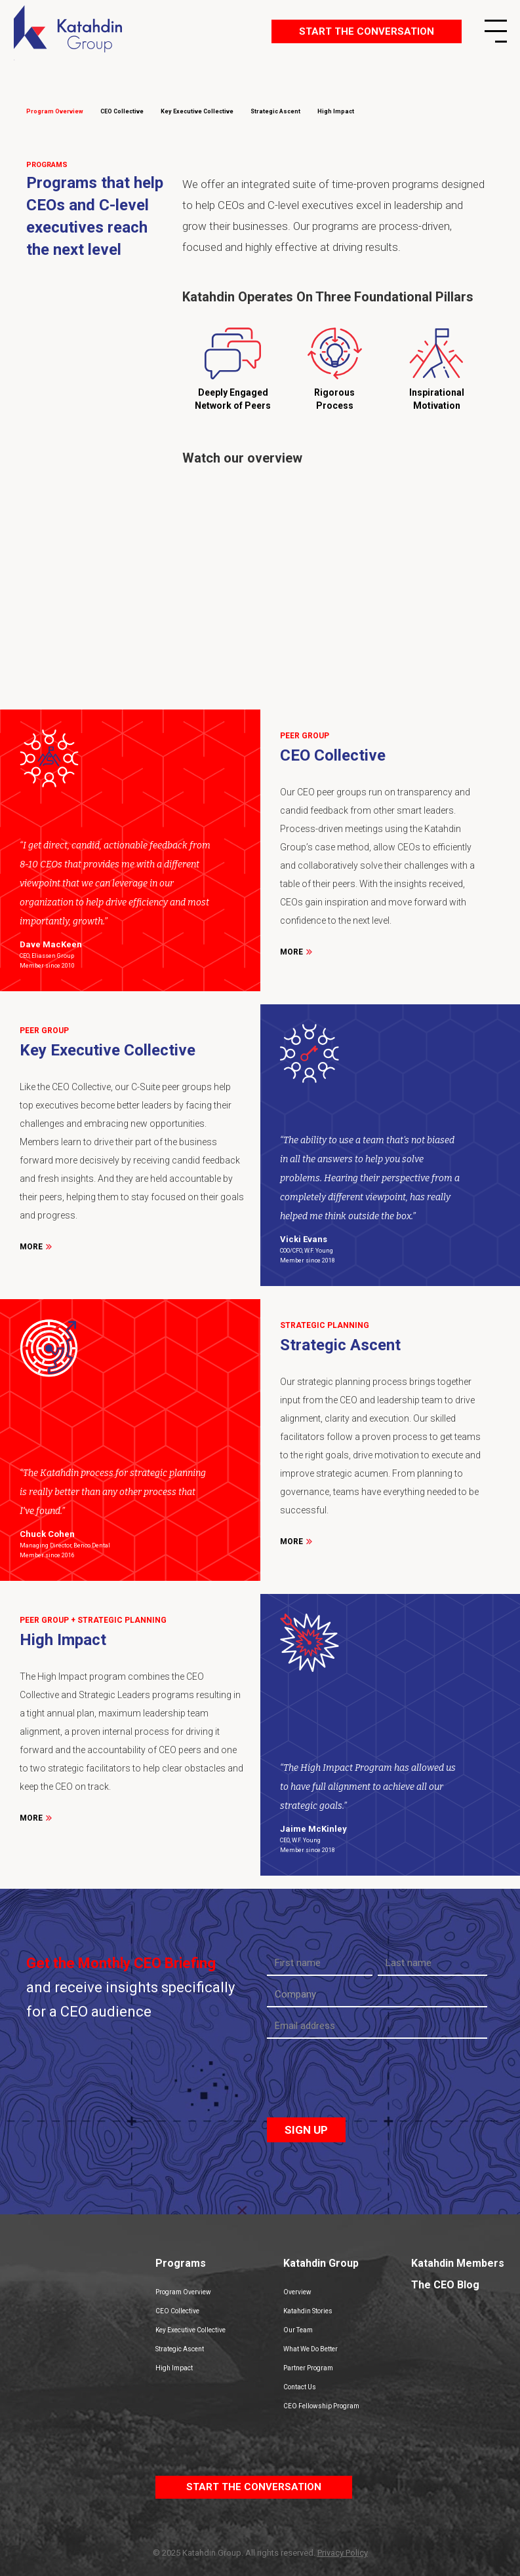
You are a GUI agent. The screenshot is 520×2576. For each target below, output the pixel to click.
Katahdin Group (321, 2263)
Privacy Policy (342, 2553)
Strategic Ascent (179, 2349)
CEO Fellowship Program (321, 2406)
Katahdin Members (457, 2263)
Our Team (298, 2330)
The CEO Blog (445, 2285)
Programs (180, 2263)
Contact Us (299, 2387)
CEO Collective (177, 2311)
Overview (297, 2292)
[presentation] (366, 2080)
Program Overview (183, 2292)
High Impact (174, 2368)
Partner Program (308, 2368)
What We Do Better (310, 2349)
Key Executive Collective (190, 2330)
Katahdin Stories (307, 2311)
